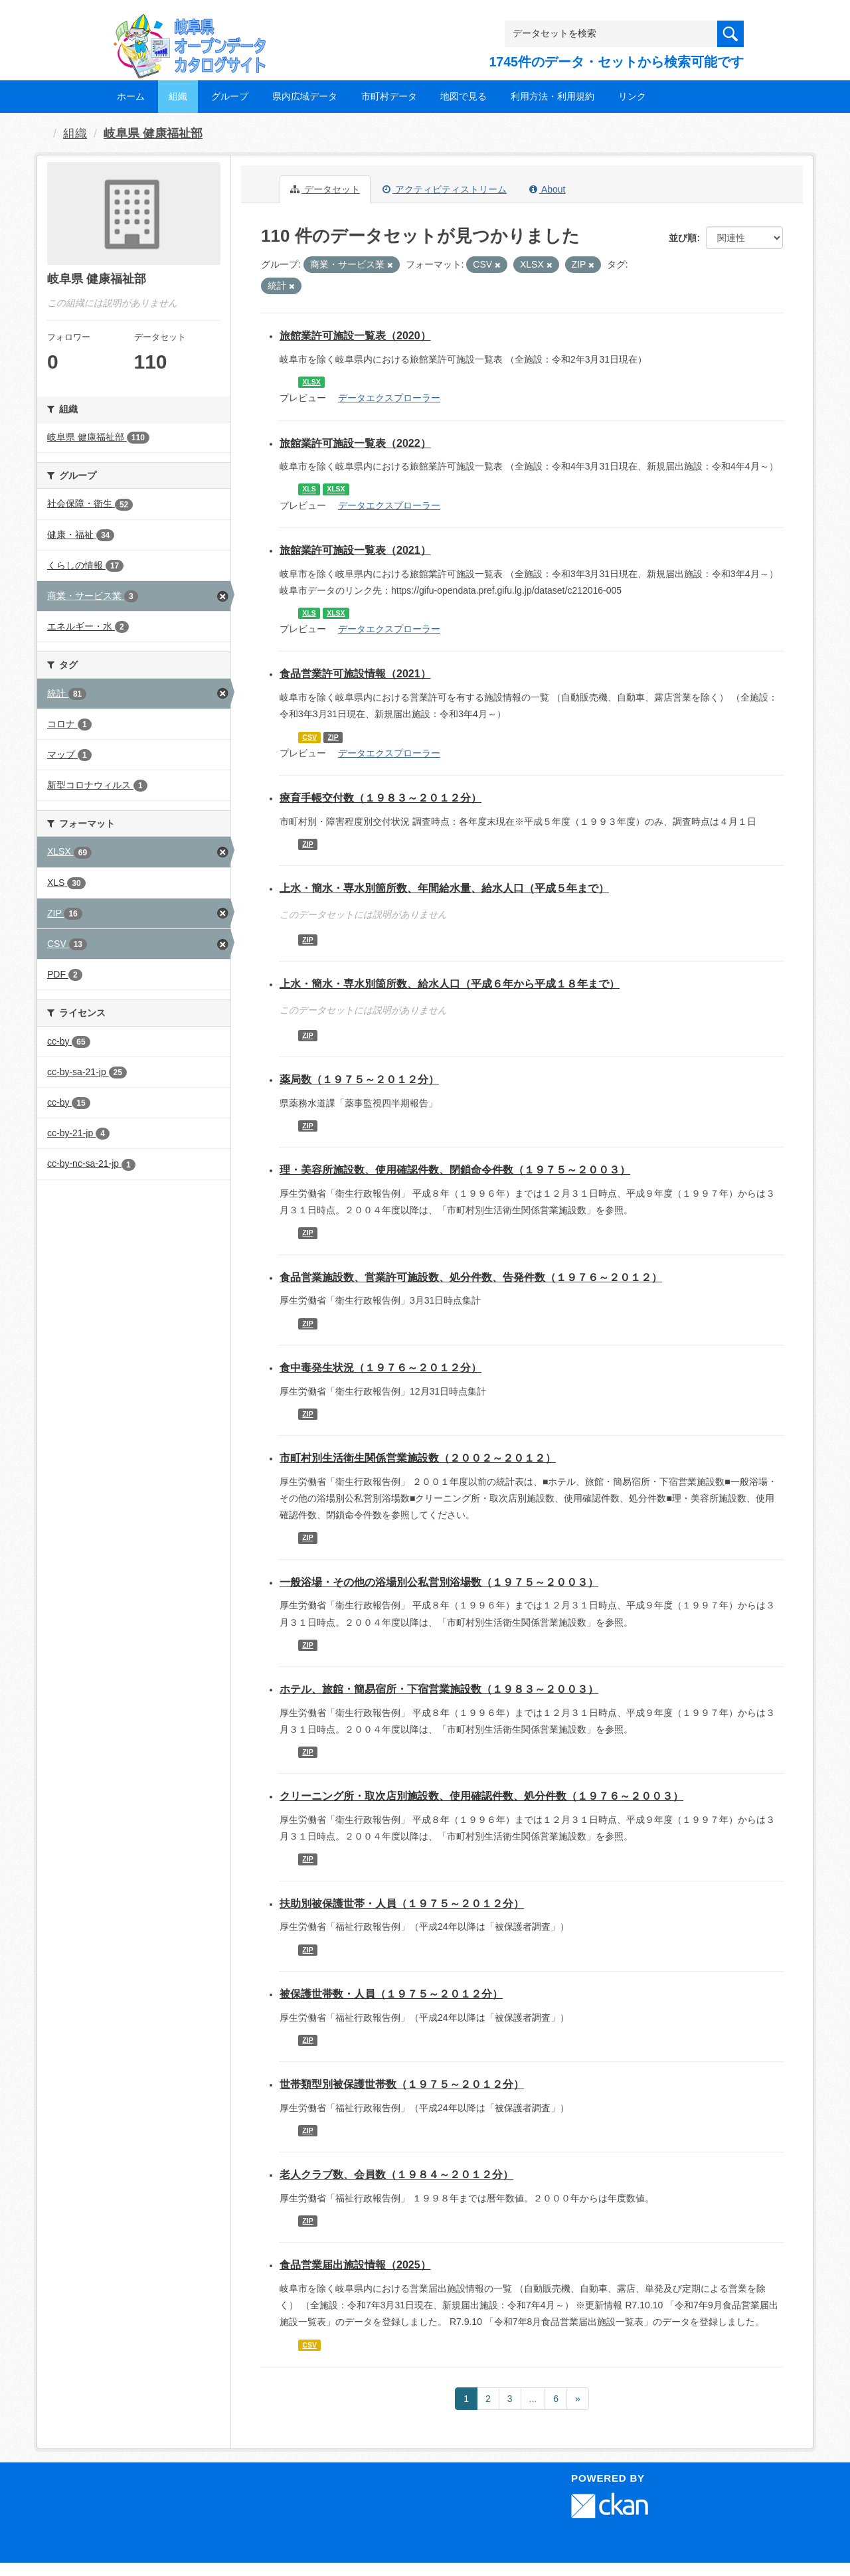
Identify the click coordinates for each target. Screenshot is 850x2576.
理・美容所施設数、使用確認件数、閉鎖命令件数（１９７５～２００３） (455, 1169)
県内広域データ (304, 96)
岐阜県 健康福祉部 (153, 133)
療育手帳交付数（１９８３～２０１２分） (380, 798)
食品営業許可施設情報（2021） (355, 673)
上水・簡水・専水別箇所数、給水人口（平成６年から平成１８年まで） (450, 983)
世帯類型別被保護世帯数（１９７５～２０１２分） (402, 2084)
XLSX (311, 382)
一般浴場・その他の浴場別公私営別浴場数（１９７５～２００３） (439, 1582)
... (533, 2398)
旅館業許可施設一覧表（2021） (355, 550)
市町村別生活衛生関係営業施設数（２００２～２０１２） (418, 1458)
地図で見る (463, 96)
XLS (308, 489)
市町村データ (389, 96)
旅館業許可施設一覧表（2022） (355, 443)
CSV (309, 737)
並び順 (683, 237)
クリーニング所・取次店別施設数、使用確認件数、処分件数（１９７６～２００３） (481, 1796)
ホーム (131, 96)
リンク (632, 96)
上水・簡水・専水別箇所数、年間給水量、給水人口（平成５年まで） (444, 888)
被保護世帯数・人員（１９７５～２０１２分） (391, 1994)
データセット (325, 189)
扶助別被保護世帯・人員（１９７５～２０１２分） (402, 1903)
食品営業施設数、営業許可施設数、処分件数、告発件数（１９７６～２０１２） (471, 1277)
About (547, 189)
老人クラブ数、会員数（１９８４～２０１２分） (396, 2174)
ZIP (332, 737)
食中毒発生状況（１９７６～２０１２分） (380, 1367)
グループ (229, 96)
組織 (178, 96)
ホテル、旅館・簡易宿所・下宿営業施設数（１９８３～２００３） (439, 1689)
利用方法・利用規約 (552, 96)
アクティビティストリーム (444, 189)
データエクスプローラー (389, 397)
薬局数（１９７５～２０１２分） (359, 1079)
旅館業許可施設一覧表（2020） (355, 335)
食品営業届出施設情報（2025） (355, 2265)
